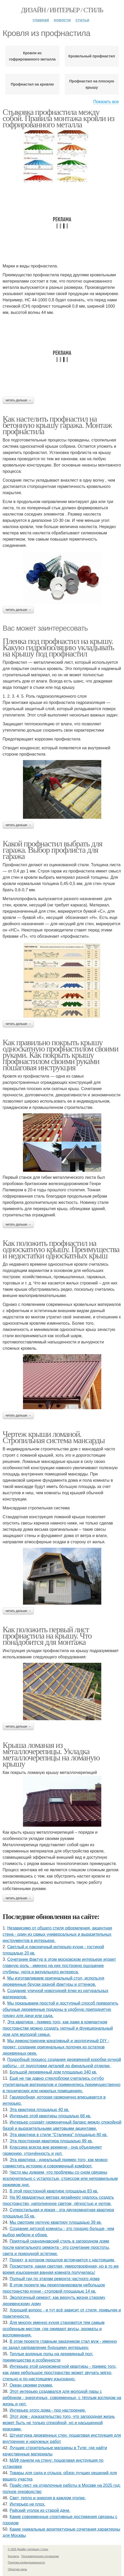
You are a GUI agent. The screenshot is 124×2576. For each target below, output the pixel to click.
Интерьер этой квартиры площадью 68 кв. (50, 2116)
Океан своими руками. (31, 2385)
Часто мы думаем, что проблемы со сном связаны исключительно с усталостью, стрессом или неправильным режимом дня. (60, 2178)
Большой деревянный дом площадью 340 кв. (53, 2072)
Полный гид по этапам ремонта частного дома (55, 2278)
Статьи (82, 20)
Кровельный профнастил (91, 56)
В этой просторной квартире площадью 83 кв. (54, 2191)
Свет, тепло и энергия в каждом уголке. (48, 2498)
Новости (62, 20)
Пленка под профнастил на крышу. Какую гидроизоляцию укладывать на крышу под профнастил (58, 647)
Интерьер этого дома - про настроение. (48, 2410)
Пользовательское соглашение (40, 2556)
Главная (41, 20)
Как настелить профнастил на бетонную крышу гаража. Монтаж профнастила (57, 425)
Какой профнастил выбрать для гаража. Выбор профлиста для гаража (52, 850)
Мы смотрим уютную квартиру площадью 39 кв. (56, 2222)
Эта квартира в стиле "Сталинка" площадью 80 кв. (59, 2134)
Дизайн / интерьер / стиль (62, 10)
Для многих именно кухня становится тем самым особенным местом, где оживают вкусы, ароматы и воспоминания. (53, 2328)
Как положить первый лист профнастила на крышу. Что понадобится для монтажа (47, 1636)
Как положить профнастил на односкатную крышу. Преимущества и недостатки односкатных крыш (61, 1249)
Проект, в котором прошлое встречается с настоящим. (62, 2260)
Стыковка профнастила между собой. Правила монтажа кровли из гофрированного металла (58, 118)
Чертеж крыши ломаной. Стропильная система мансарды (54, 1437)
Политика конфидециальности (26, 2562)
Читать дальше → (18, 400)
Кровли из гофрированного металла (32, 56)
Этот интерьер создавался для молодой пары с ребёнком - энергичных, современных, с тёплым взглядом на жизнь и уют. (62, 2397)
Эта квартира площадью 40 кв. (39, 2109)
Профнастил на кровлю (32, 84)
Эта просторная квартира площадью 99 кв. (51, 2141)
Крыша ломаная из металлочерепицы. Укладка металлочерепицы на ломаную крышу (51, 1754)
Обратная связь (17, 2569)
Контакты (13, 2556)
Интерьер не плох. (27, 2504)
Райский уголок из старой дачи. (40, 2510)
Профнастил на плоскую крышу (91, 84)
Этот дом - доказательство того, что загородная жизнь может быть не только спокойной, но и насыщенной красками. (59, 2422)
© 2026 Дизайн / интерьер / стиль (28, 2549)
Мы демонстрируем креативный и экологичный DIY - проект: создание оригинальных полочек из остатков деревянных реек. (56, 2047)
